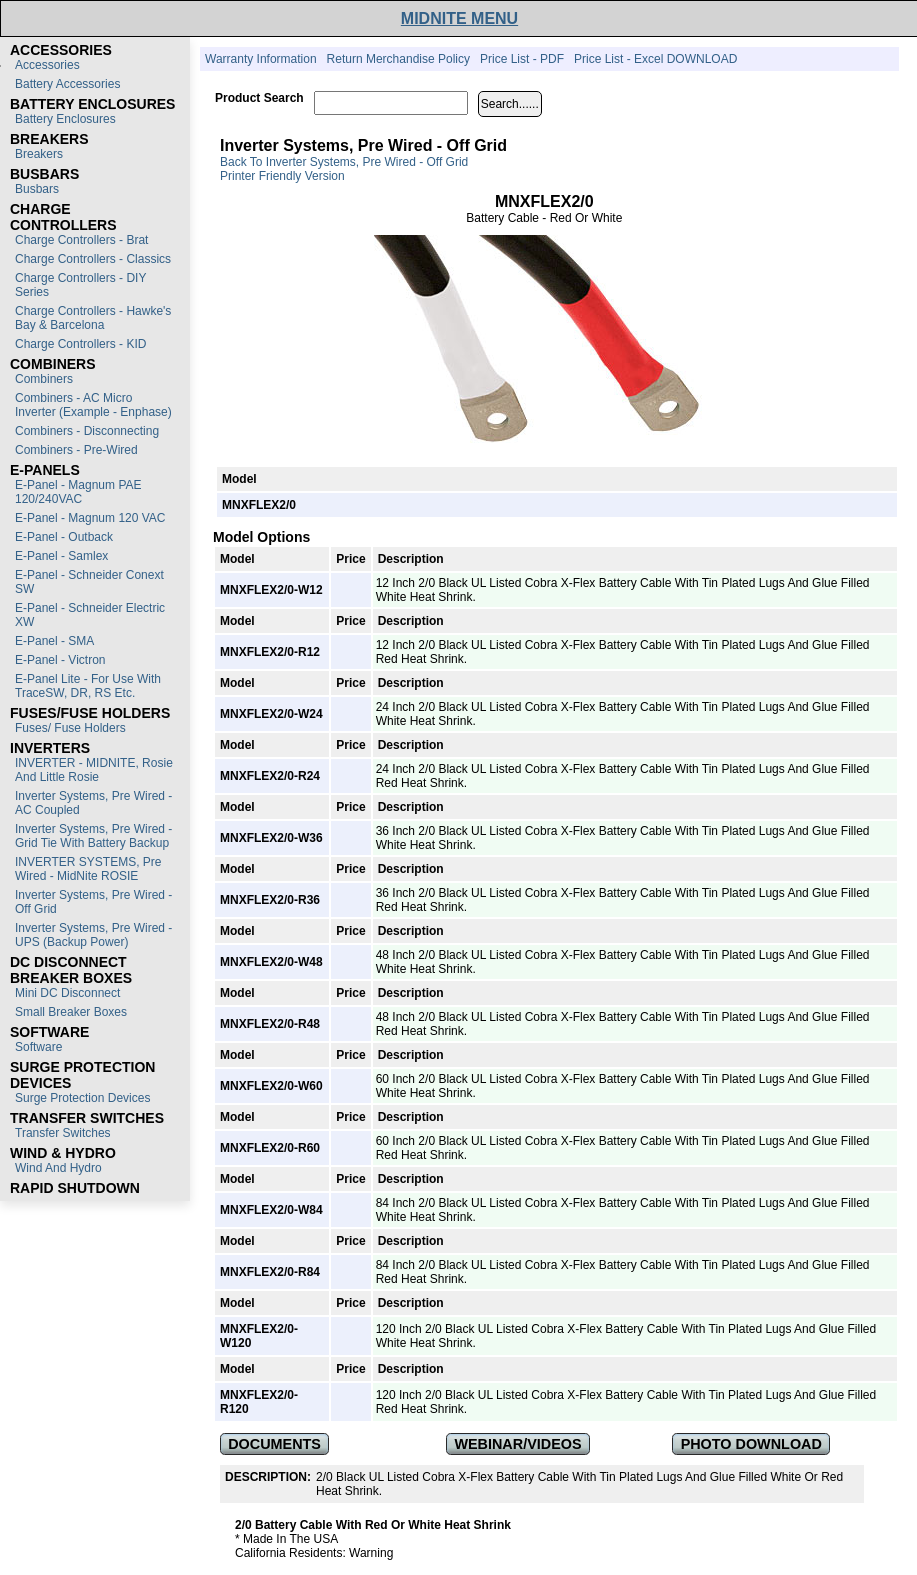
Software (38, 1047)
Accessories (47, 65)
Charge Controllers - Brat (81, 240)
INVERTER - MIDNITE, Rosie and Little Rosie (94, 770)
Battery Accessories (67, 84)
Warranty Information (261, 59)
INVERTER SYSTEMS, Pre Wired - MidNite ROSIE (88, 869)
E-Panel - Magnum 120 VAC (90, 518)
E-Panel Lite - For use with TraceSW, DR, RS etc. (88, 686)
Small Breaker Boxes (71, 1012)
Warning (371, 1553)
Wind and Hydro (58, 1168)
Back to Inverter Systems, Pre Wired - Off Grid (344, 162)
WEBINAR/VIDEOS (517, 1444)
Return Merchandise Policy (398, 59)
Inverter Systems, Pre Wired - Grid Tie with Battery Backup (93, 836)
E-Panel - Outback (64, 537)
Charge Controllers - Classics (93, 259)
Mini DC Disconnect (67, 993)
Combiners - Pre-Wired (76, 450)
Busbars (37, 189)
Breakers (39, 154)
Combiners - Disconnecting (87, 431)
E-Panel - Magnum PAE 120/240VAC (78, 492)
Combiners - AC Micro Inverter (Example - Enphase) (93, 405)
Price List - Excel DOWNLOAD (655, 59)
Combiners (44, 379)
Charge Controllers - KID (80, 344)
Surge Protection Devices (82, 1098)
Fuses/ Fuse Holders (70, 728)
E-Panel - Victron (60, 660)
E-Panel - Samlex (61, 556)
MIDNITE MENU (459, 18)
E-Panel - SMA (54, 641)
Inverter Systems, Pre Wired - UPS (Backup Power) (93, 935)
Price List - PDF (522, 59)
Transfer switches (63, 1133)
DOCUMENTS (274, 1444)
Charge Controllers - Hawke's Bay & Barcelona (93, 318)
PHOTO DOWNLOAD (751, 1444)
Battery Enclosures (65, 119)
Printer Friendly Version (282, 176)
